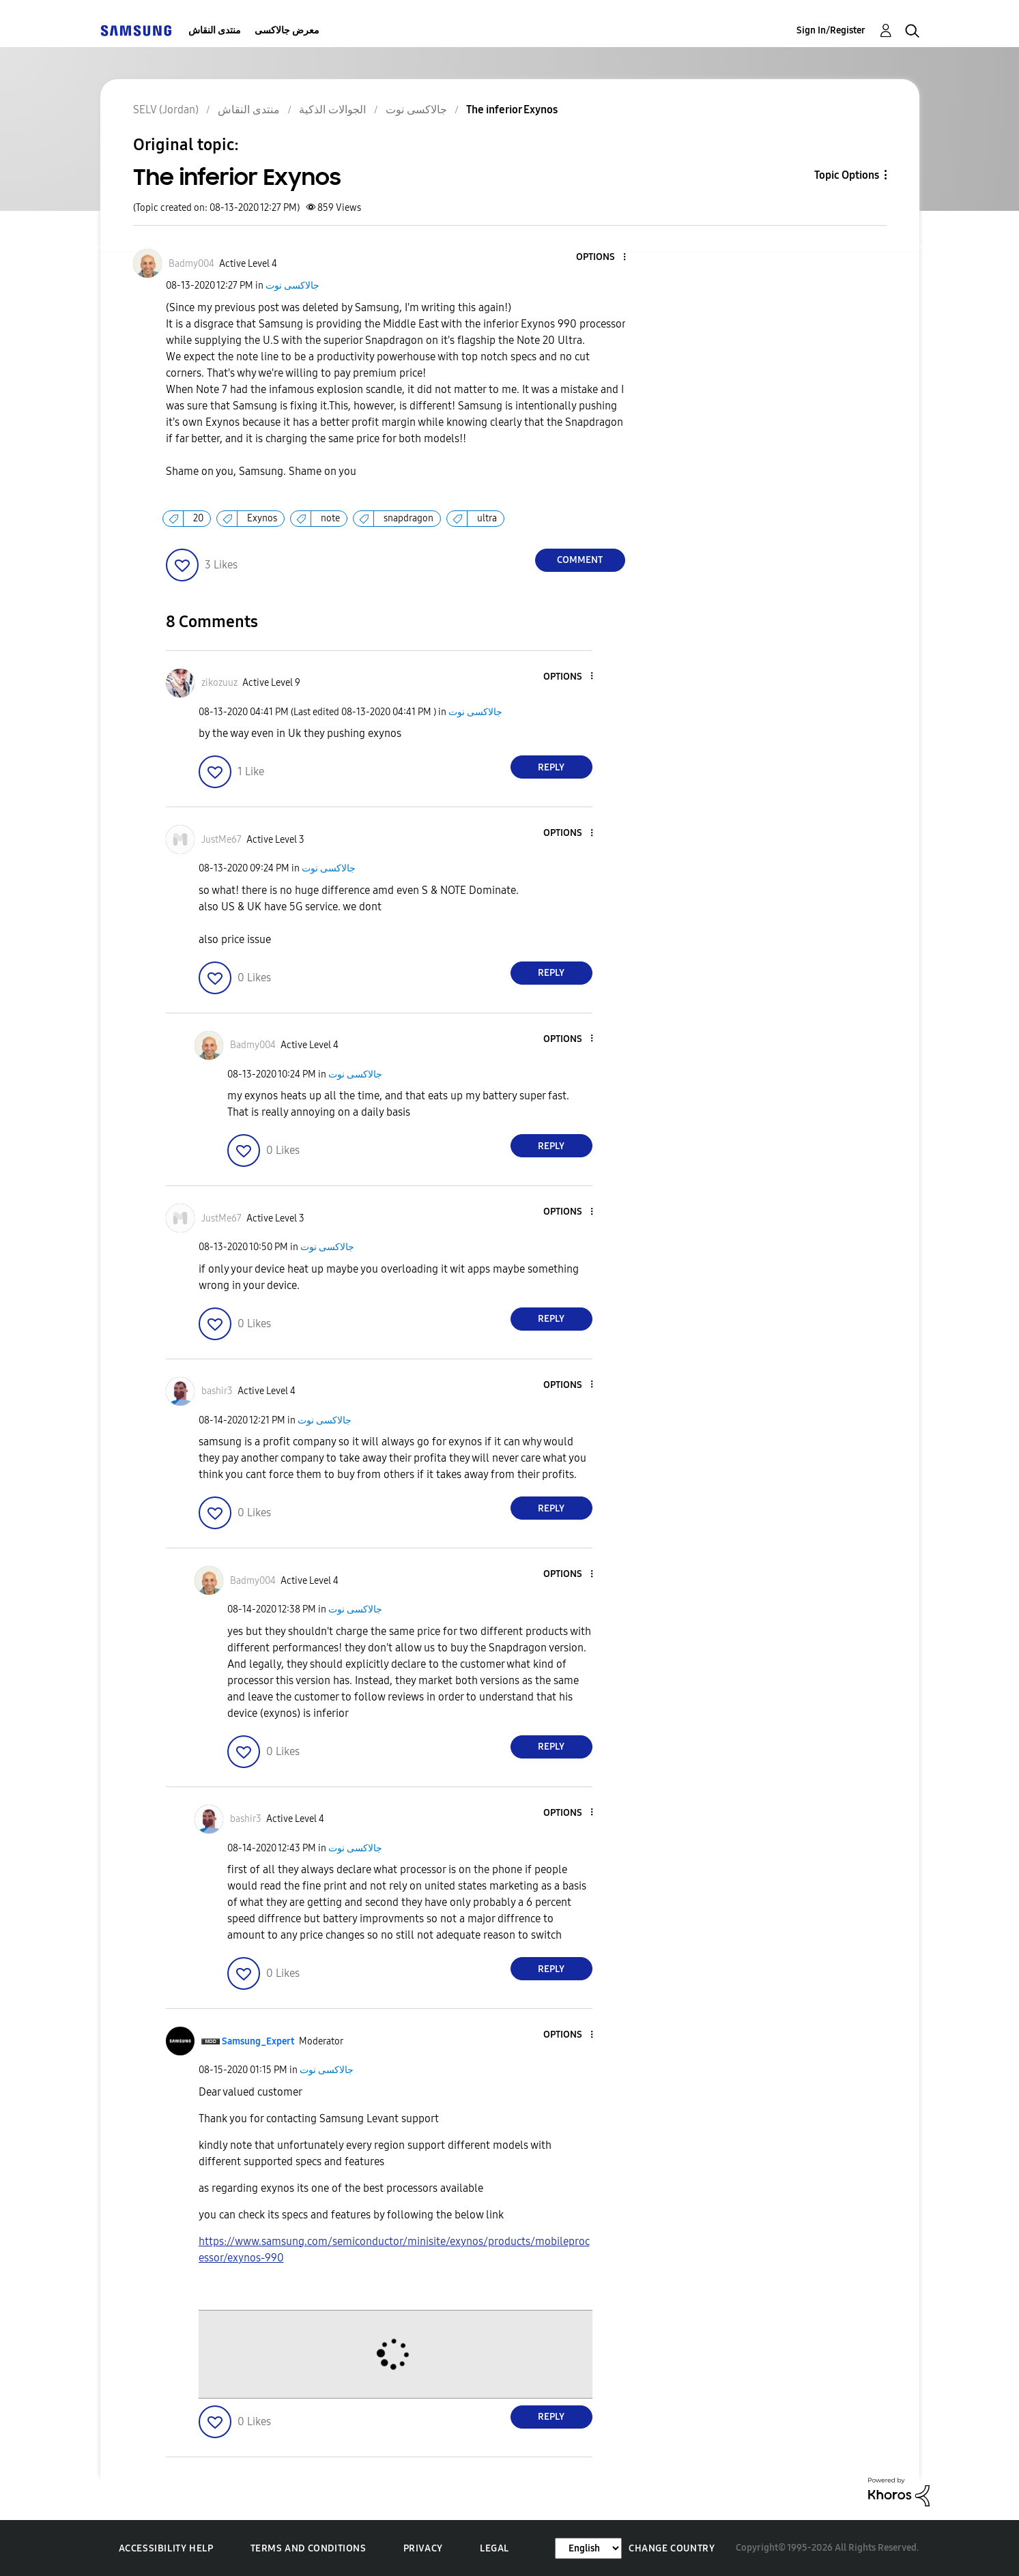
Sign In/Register (830, 30)
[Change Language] (588, 2548)
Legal (494, 2548)
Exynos (262, 518)
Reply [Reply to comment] (551, 767)
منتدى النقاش (214, 30)
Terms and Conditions (308, 2548)
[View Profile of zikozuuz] (219, 683)
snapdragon (408, 518)
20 (198, 518)
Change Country (672, 2548)
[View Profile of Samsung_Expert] (258, 2041)
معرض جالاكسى (287, 30)
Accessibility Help (166, 2548)
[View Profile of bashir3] (217, 1391)
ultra (487, 518)
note (330, 518)
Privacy (423, 2548)
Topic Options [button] (846, 175)
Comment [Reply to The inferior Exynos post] (580, 560)
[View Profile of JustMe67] (221, 839)
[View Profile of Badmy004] (191, 264)
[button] (601, 257)
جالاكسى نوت (292, 285)
